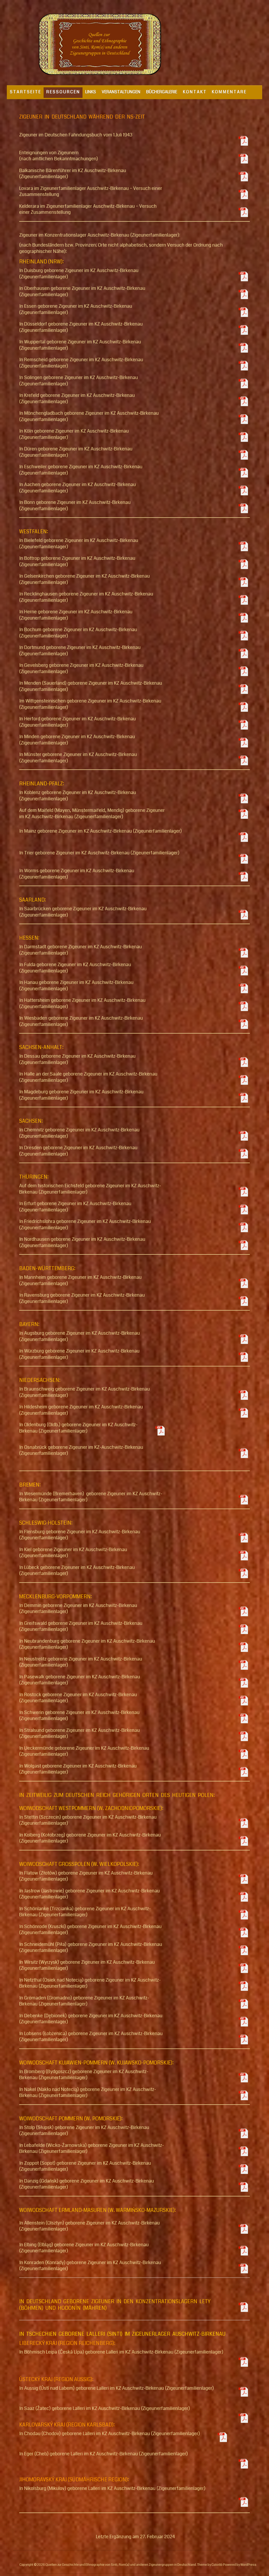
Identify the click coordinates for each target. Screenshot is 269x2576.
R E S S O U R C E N (62, 92)
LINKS (90, 92)
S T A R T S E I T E (25, 92)
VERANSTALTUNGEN (121, 92)
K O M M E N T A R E (229, 92)
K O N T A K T (194, 92)
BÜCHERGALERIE (161, 92)
